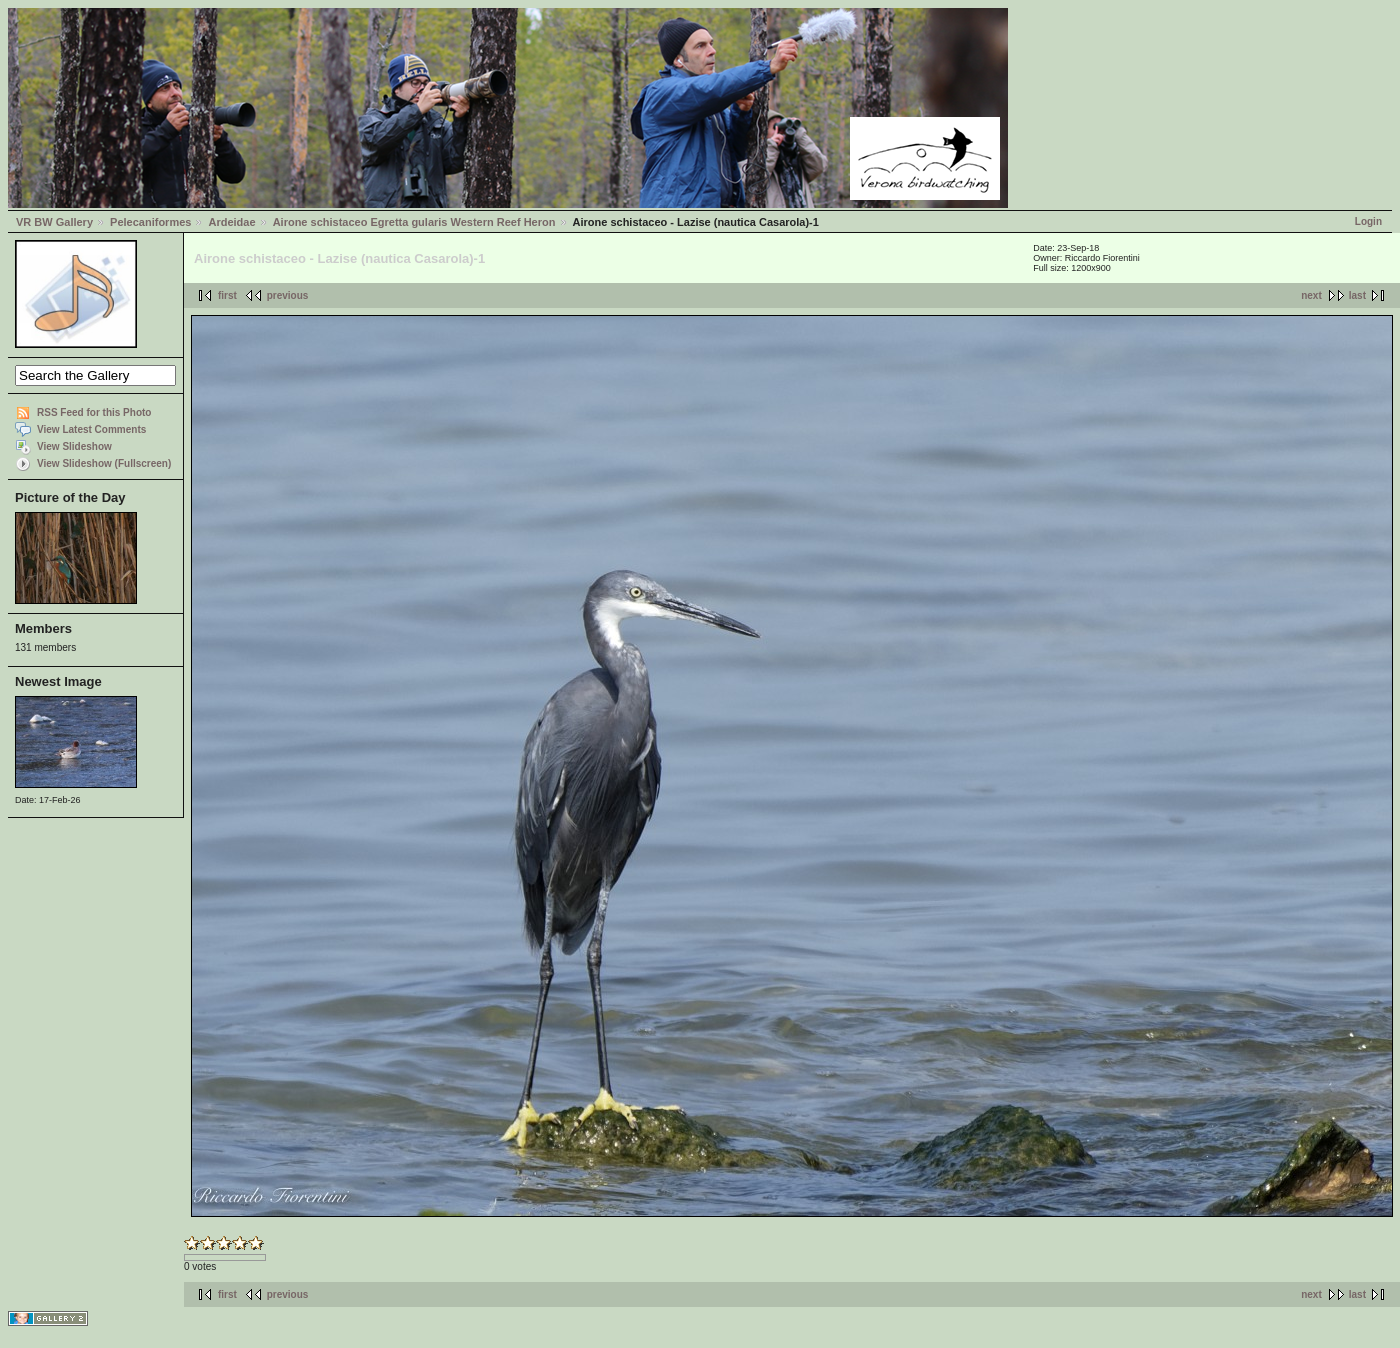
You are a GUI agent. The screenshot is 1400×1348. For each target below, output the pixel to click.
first (227, 295)
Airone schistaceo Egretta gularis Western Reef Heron (414, 222)
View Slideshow (74, 446)
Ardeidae (231, 222)
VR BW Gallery (54, 222)
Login (1368, 221)
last (1357, 295)
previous (288, 295)
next (1311, 295)
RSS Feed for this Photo (94, 412)
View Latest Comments (91, 429)
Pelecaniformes (150, 222)
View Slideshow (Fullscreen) (104, 463)
